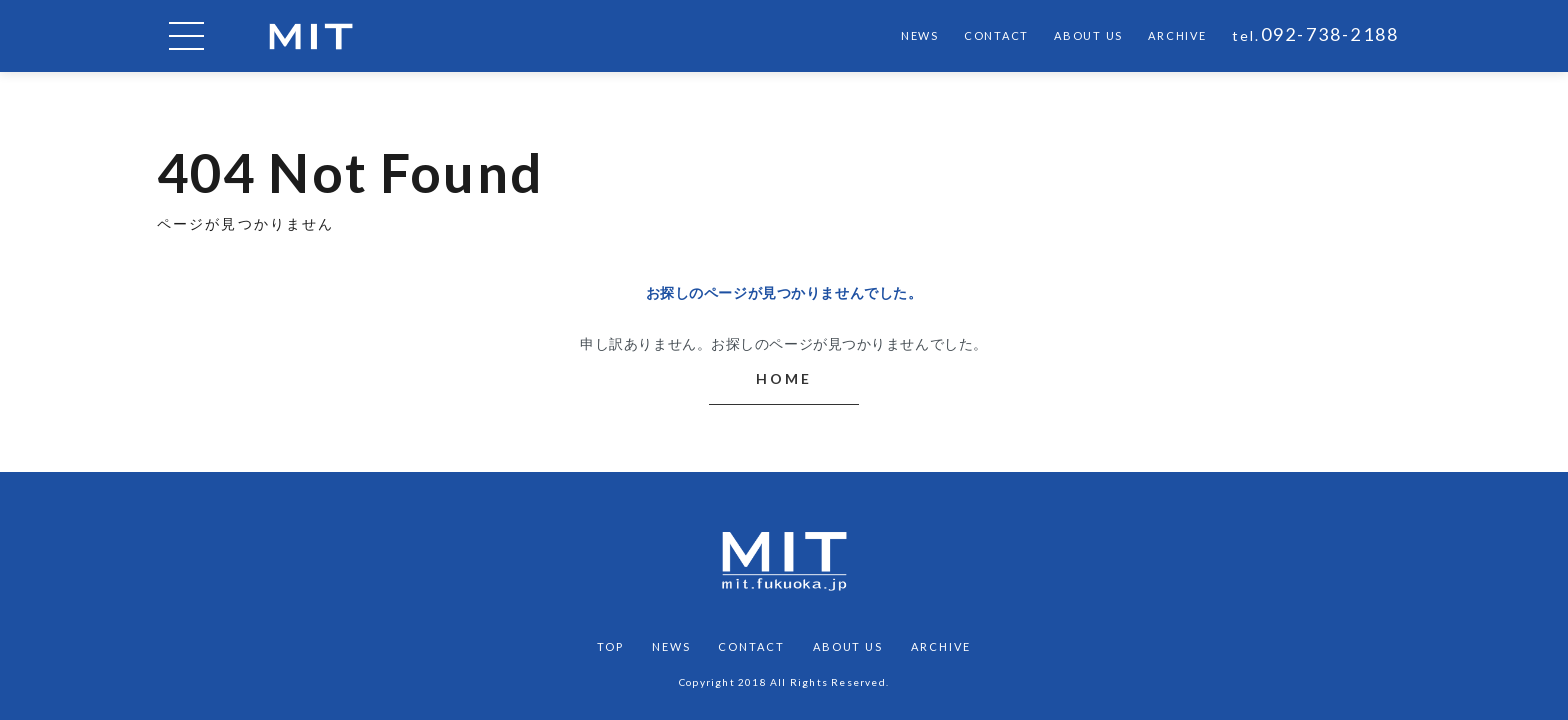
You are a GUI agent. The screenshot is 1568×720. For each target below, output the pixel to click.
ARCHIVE (1177, 35)
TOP (610, 646)
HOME (783, 378)
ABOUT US (1088, 35)
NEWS (920, 35)
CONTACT (996, 35)
